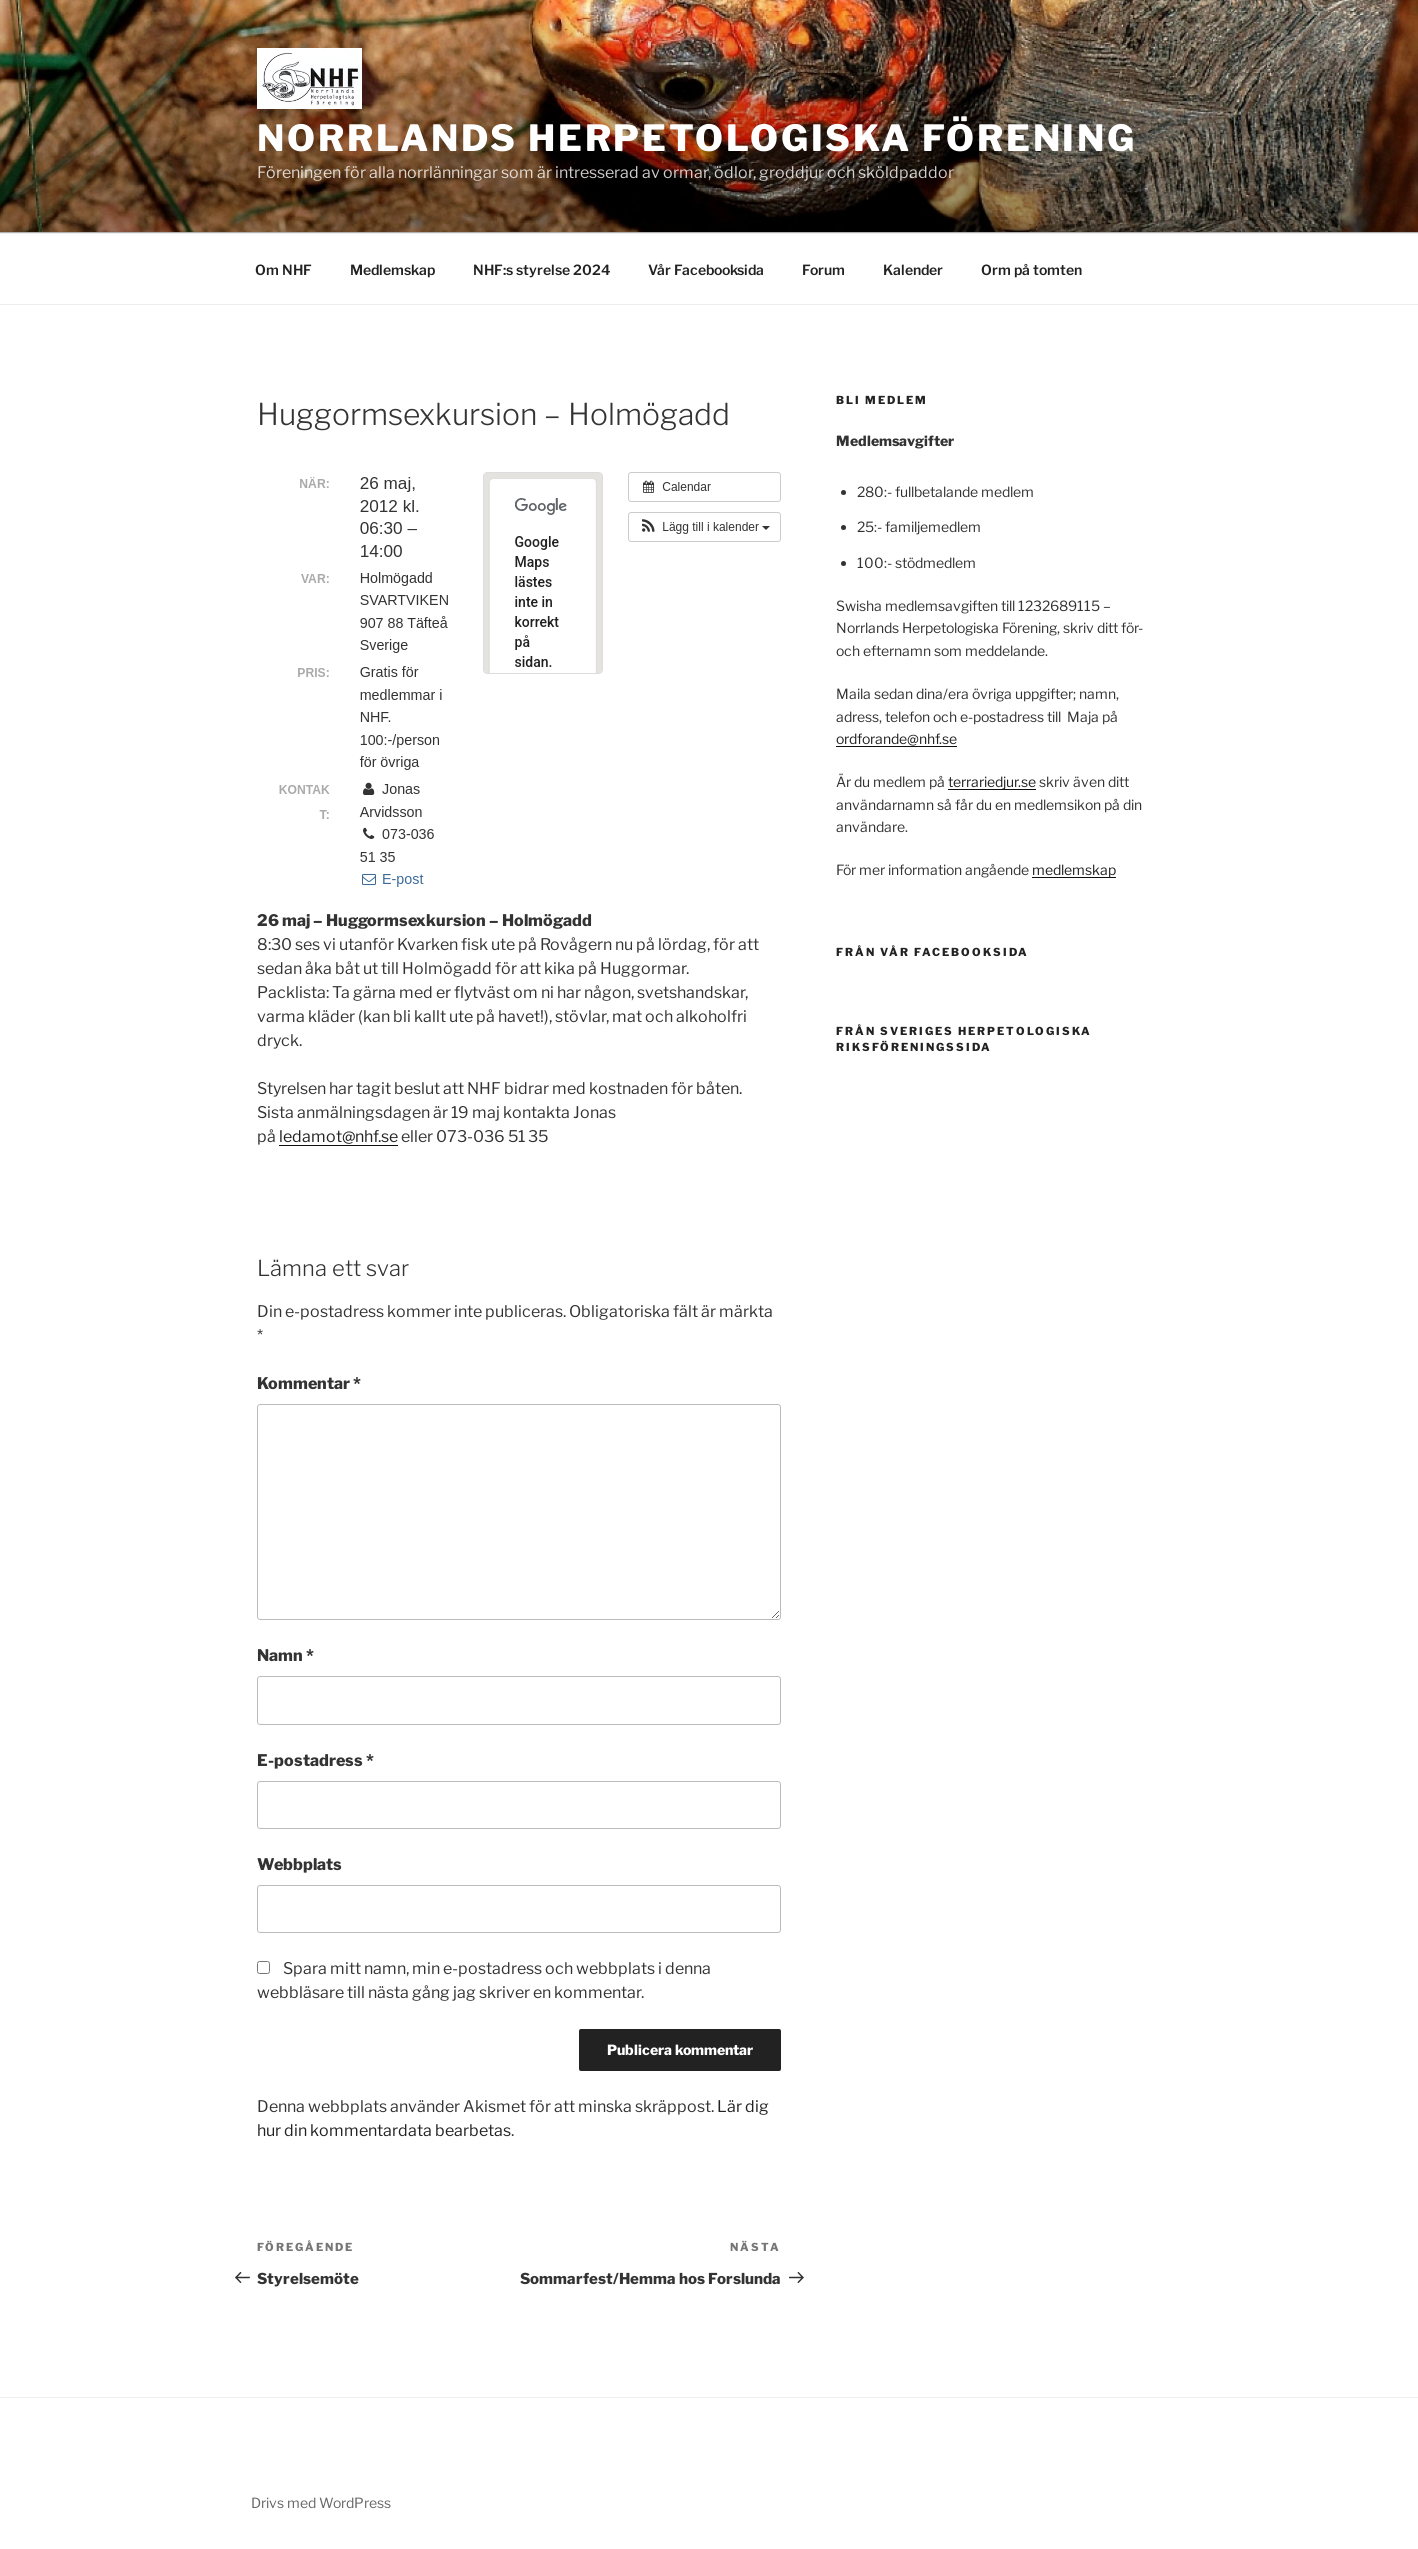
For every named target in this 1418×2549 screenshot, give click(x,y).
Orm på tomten (1031, 269)
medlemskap (1074, 869)
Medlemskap (392, 269)
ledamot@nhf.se (338, 1136)
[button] (704, 527)
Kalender (913, 269)
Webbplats (299, 1864)
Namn (285, 1655)
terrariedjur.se (992, 781)
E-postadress (315, 1760)
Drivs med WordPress (321, 2502)
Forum (823, 269)
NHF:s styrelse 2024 (541, 269)
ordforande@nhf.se (896, 738)
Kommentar (309, 1383)
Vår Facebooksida (706, 269)
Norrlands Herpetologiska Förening (697, 138)
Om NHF (283, 269)
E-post (392, 879)
